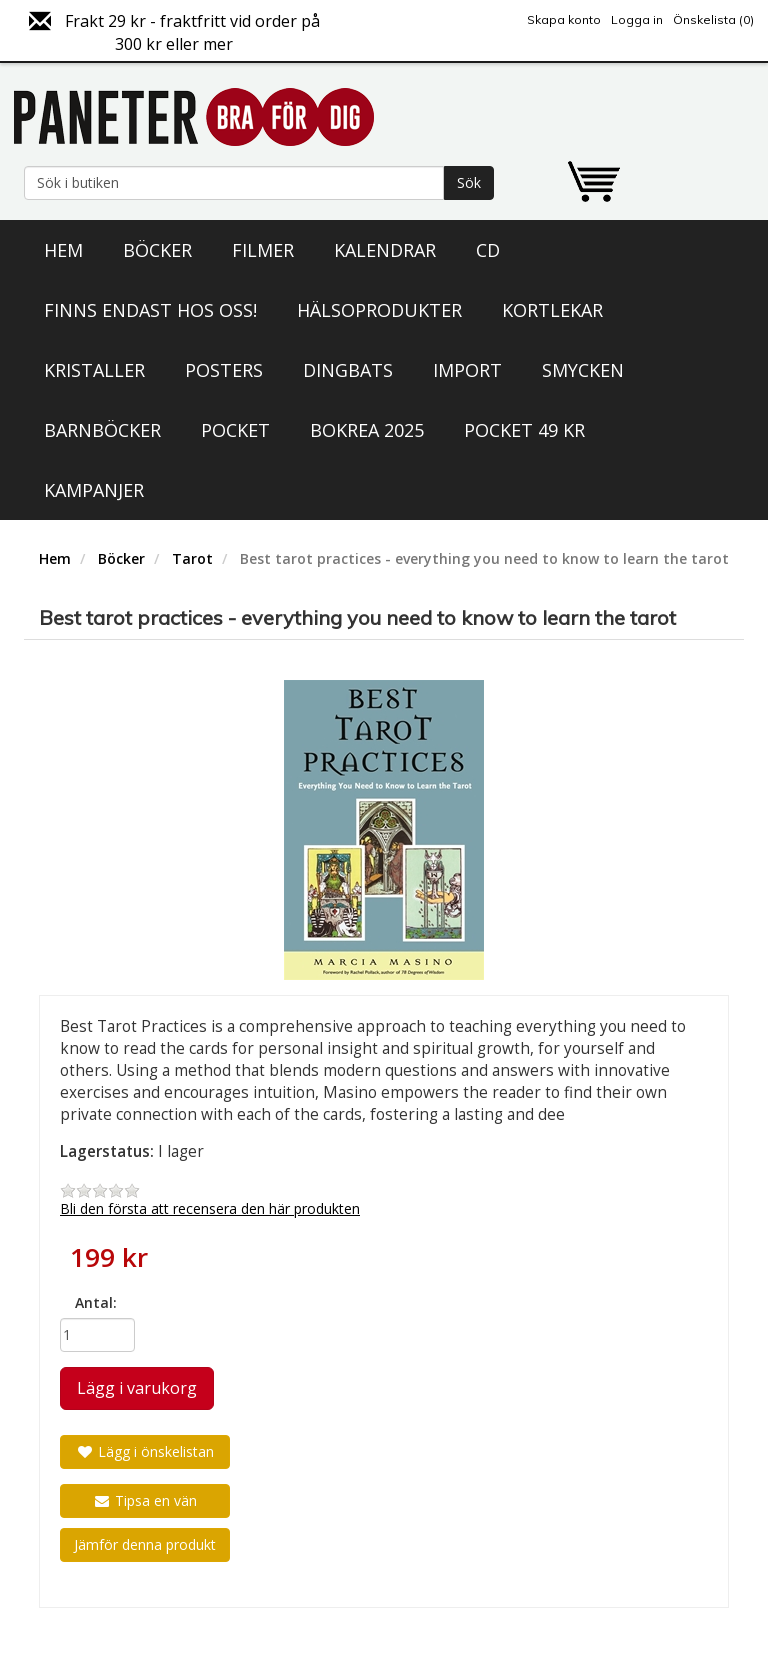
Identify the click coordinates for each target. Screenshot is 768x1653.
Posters (224, 370)
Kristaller (94, 370)
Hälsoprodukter (379, 310)
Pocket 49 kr (524, 430)
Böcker (157, 250)
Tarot (192, 558)
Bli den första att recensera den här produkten (210, 1208)
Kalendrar (385, 250)
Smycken (583, 370)
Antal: (96, 1302)
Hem (63, 250)
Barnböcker (102, 430)
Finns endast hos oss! (150, 310)
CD (488, 250)
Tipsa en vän (145, 1500)
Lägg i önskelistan (145, 1451)
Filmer (263, 250)
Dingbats (348, 370)
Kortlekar (552, 310)
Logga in (637, 19)
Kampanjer (94, 490)
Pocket (235, 430)
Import (467, 370)
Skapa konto (564, 19)
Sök (469, 182)
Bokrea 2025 (367, 430)
